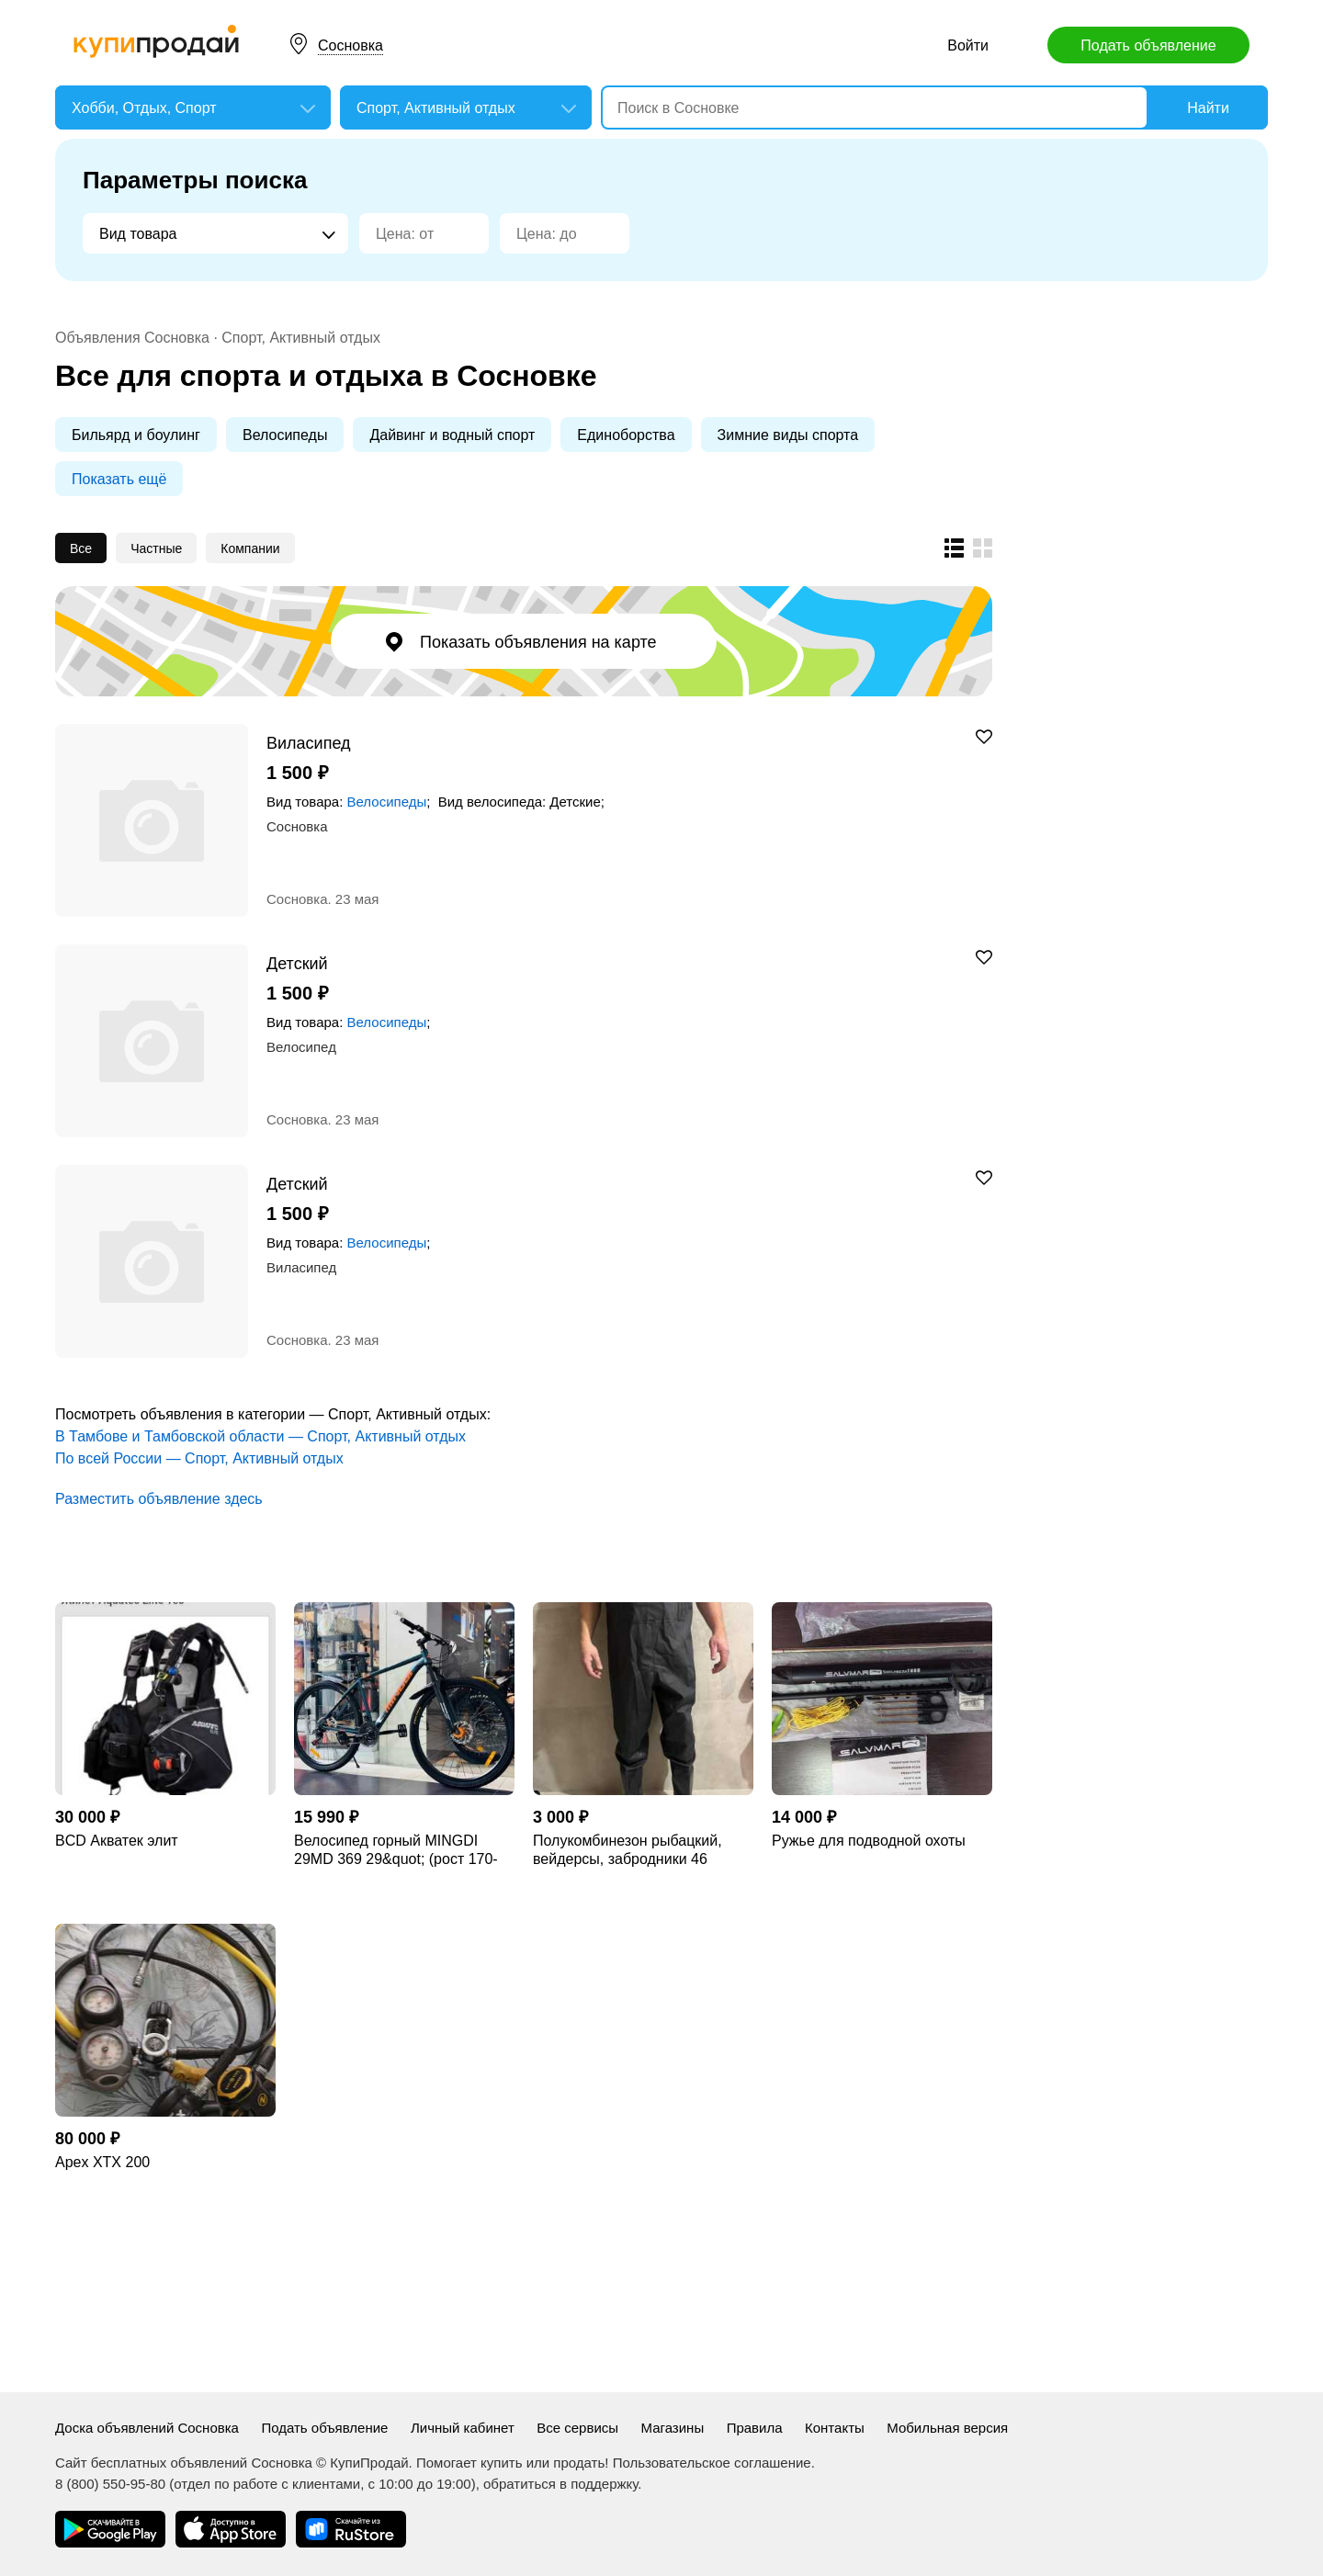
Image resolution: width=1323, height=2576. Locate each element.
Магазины (673, 2427)
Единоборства (625, 435)
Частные (156, 548)
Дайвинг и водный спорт (452, 435)
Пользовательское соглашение (712, 2462)
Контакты (835, 2427)
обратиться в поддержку (560, 2483)
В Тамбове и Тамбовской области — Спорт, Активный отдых (260, 1436)
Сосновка (350, 45)
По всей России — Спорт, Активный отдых (199, 1458)
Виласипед (308, 742)
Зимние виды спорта (788, 435)
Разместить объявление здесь (159, 1499)
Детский (297, 963)
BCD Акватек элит (116, 1840)
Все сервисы (577, 2427)
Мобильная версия (947, 2427)
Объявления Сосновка (132, 337)
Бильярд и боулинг (136, 435)
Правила (755, 2427)
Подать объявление (1148, 45)
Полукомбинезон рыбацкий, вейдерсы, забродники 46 (627, 1850)
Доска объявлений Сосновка (147, 2427)
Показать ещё (119, 479)
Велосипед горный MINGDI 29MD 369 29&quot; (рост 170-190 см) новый (396, 1851)
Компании (249, 548)
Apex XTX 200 (102, 2162)
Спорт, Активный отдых (300, 337)
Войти (968, 45)
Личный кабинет (462, 2427)
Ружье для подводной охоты (869, 1840)
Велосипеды (285, 435)
